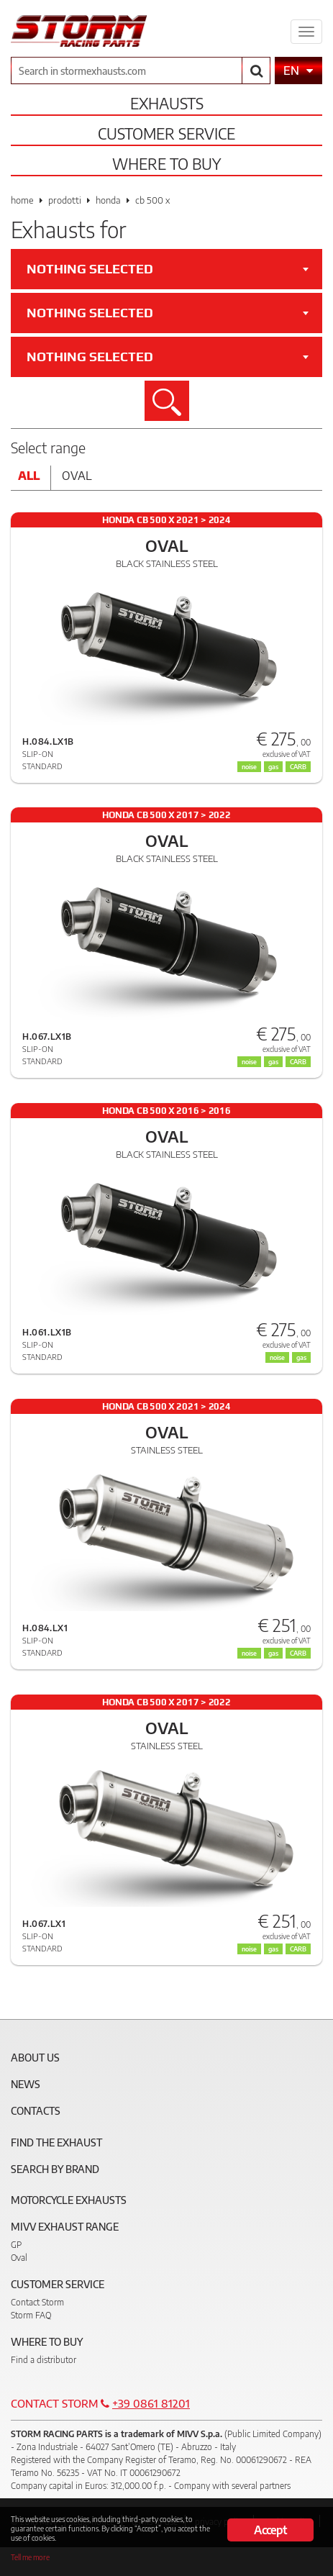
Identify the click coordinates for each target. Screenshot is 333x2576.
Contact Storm (37, 2302)
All (29, 475)
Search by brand (55, 2169)
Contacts (35, 2111)
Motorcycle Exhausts (69, 2200)
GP (16, 2244)
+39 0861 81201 (151, 2403)
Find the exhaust (56, 2142)
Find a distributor (43, 2359)
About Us (35, 2057)
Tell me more (30, 2557)
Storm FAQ (31, 2315)
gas (273, 767)
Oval (77, 475)
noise (249, 767)
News (25, 2084)
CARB (298, 767)
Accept (270, 2530)
